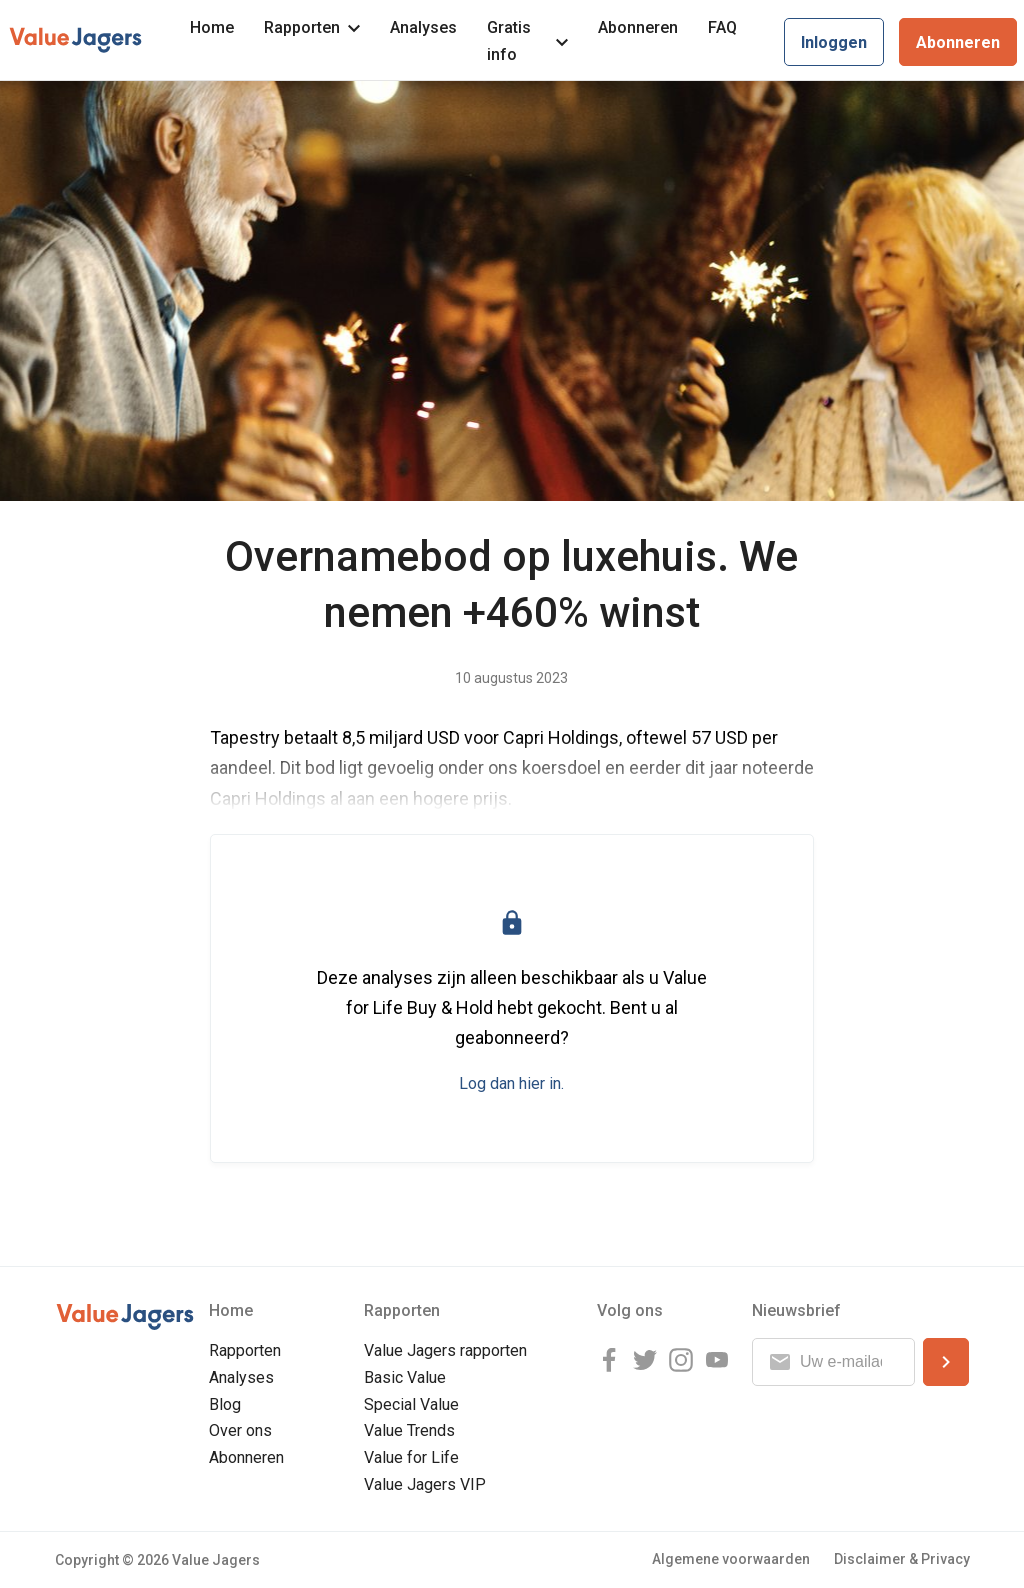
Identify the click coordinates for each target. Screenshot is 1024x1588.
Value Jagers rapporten (445, 1350)
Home (212, 27)
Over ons (240, 1430)
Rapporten (312, 27)
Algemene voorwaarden (731, 1559)
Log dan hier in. (511, 1083)
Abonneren (638, 27)
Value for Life (411, 1457)
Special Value (411, 1404)
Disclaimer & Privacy (902, 1559)
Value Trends (409, 1430)
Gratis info (527, 41)
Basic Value (405, 1377)
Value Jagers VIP (425, 1484)
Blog (225, 1404)
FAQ (722, 27)
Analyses (423, 27)
